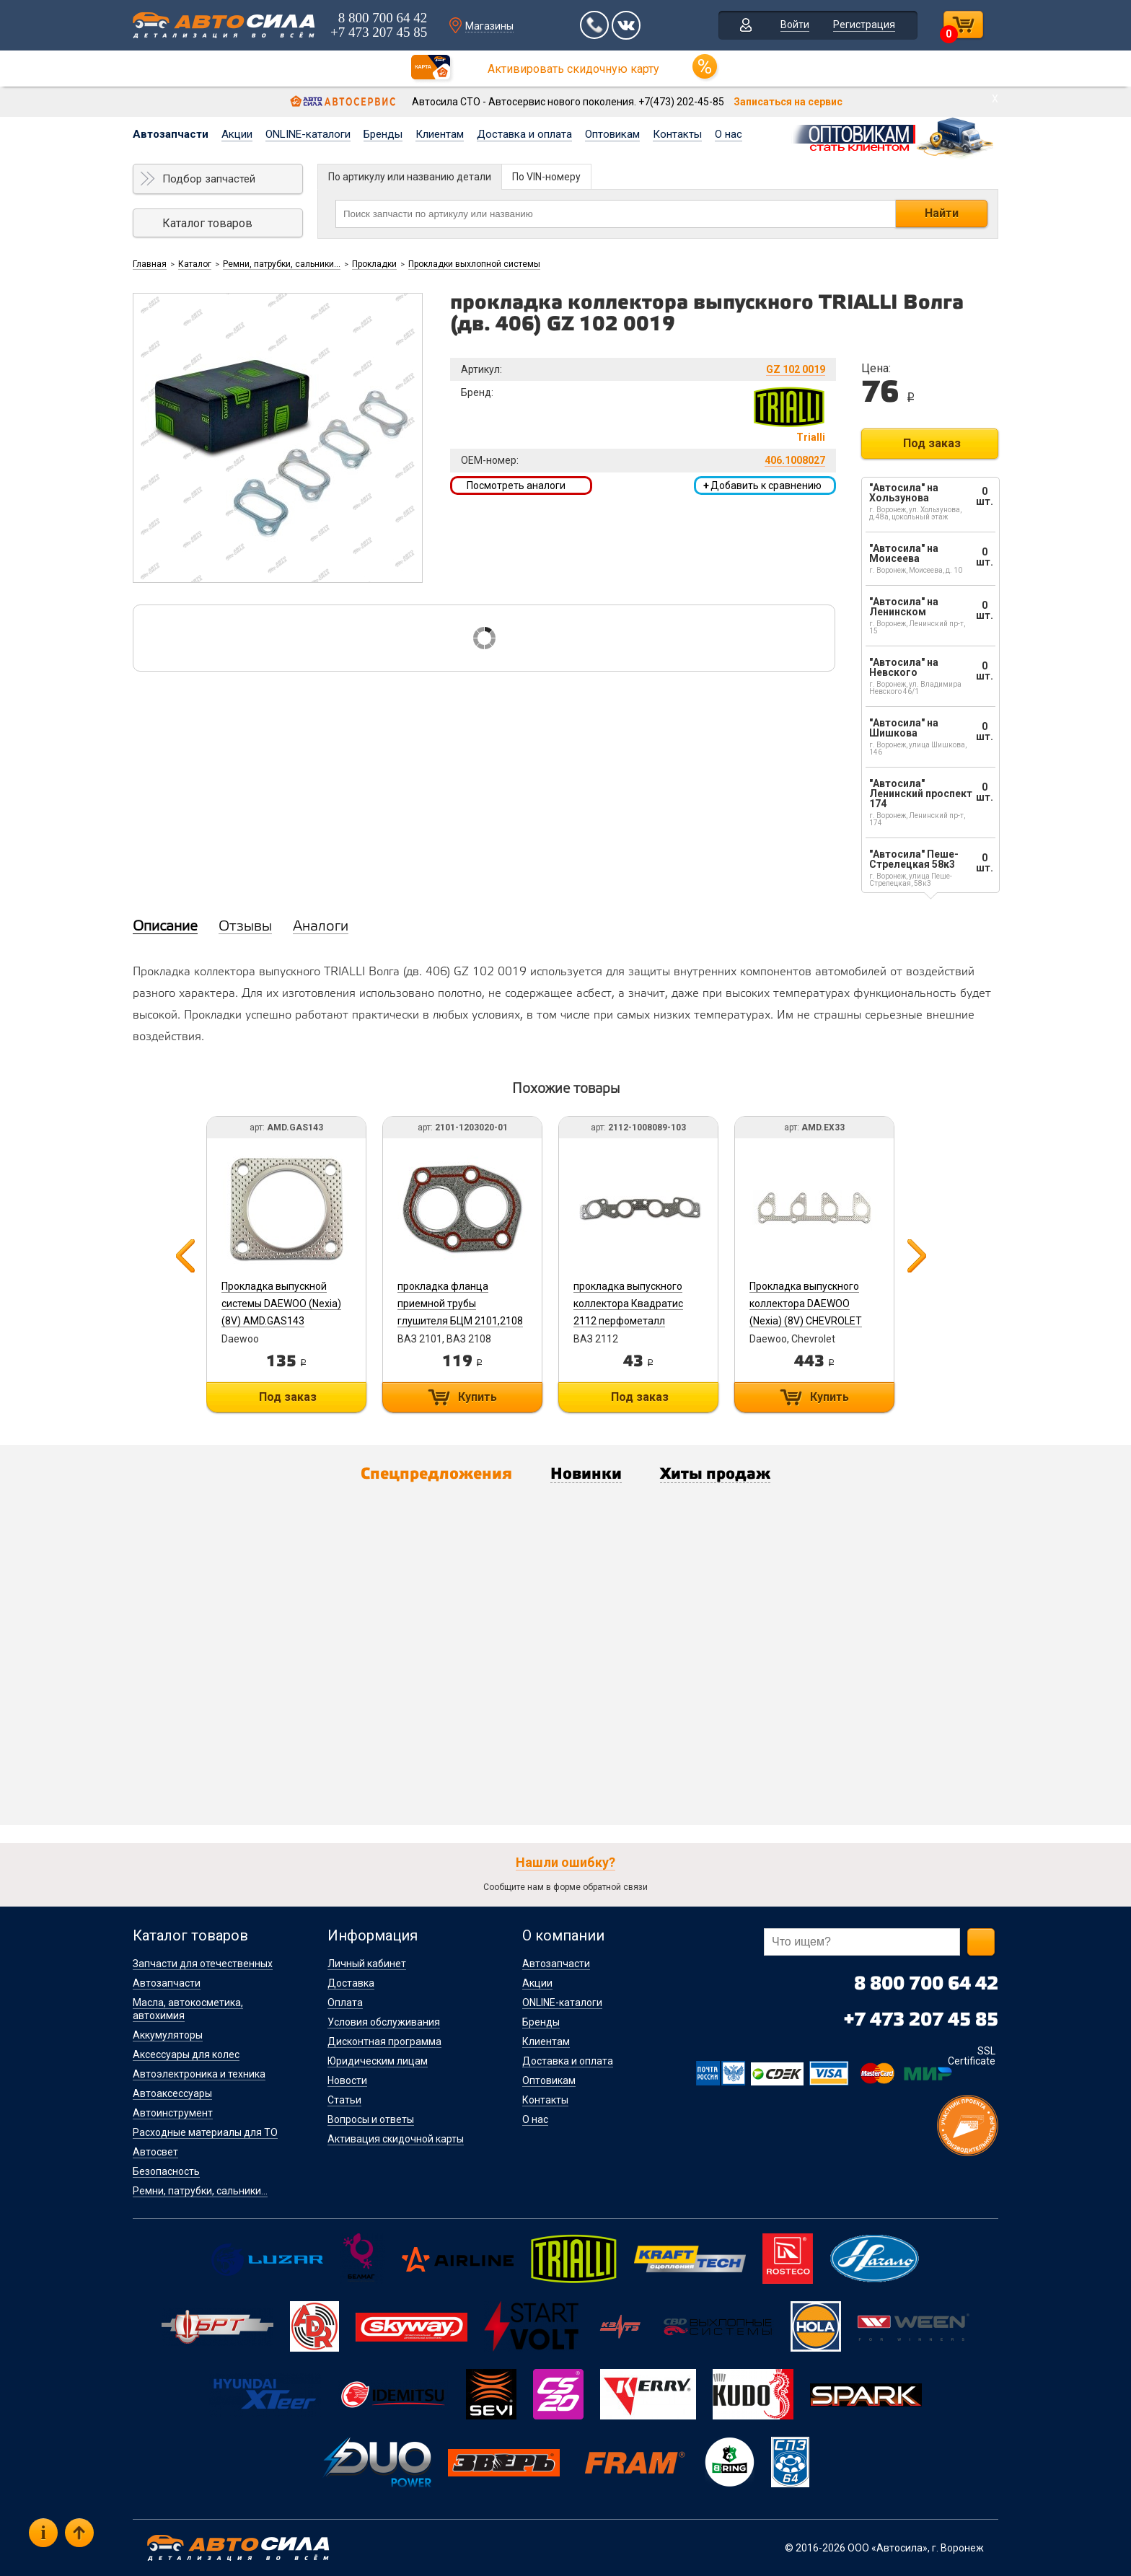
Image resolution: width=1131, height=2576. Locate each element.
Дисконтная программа (384, 2041)
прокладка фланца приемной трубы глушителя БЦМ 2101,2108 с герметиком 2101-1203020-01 (460, 1320)
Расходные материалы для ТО (205, 2132)
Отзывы (245, 926)
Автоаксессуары (172, 2093)
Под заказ (932, 443)
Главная (150, 264)
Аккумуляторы (168, 2035)
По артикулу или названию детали (409, 177)
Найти (942, 213)
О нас (728, 134)
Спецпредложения (436, 1474)
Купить (477, 1397)
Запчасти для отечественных (203, 1963)
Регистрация (864, 24)
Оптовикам (612, 134)
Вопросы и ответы (370, 2119)
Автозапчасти (170, 134)
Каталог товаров (207, 223)
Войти (794, 24)
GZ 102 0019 (795, 369)
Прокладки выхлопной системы (474, 264)
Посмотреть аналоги (516, 485)
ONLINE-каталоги (308, 134)
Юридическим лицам (377, 2061)
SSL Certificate (971, 2056)
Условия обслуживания (383, 2022)
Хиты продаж (715, 1474)
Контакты (677, 134)
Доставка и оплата (524, 134)
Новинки (586, 1474)
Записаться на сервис (788, 101)
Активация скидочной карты (395, 2139)
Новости (347, 2080)
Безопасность (166, 2171)
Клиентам (439, 134)
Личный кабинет (366, 1963)
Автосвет (155, 2152)
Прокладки (374, 264)
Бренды (383, 134)
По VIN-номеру (546, 177)
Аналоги (320, 926)
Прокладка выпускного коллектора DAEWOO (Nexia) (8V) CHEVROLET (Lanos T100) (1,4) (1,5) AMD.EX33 (805, 1320)
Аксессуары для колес (186, 2054)
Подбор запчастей (208, 178)
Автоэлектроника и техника (199, 2074)
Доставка (350, 1983)
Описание (165, 926)
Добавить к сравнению (762, 485)
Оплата (345, 2002)
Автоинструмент (173, 2113)
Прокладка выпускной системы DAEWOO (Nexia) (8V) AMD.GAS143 (281, 1303)
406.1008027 (795, 460)
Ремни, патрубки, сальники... (281, 264)
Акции (236, 134)
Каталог (194, 264)
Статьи (344, 2100)
